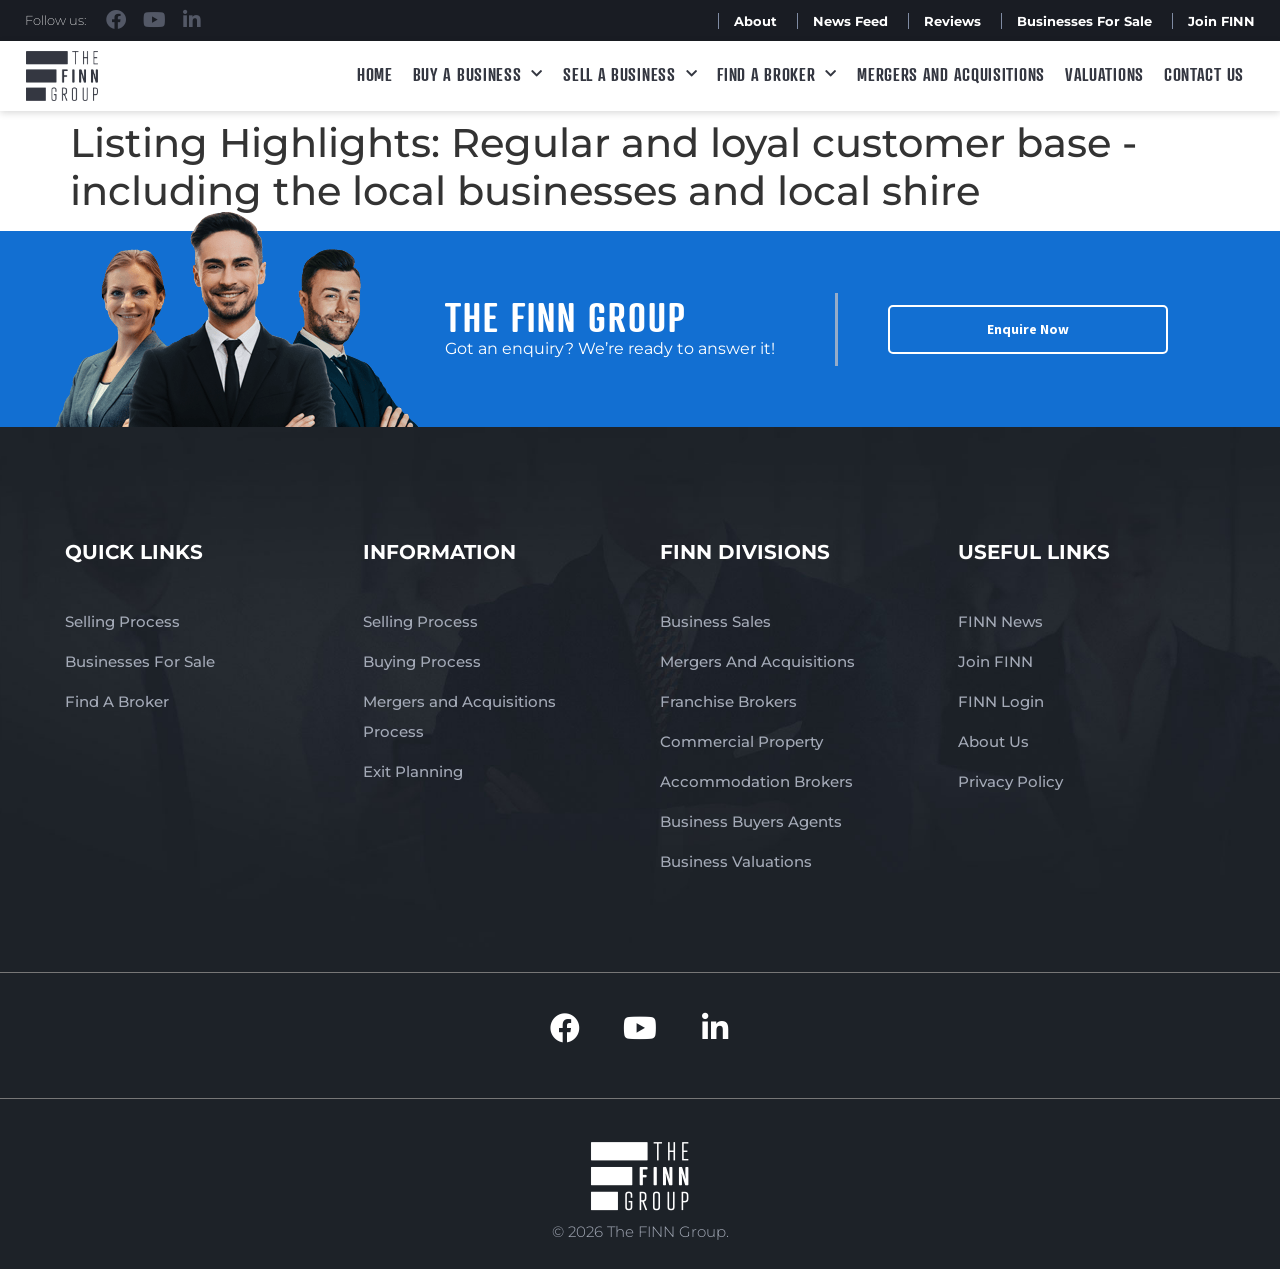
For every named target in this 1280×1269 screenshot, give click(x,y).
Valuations (1104, 74)
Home (375, 74)
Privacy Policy (1010, 781)
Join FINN (1221, 21)
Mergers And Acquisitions (757, 661)
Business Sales (715, 621)
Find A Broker (777, 74)
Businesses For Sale (1084, 21)
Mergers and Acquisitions (951, 74)
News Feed (850, 21)
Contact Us (1204, 74)
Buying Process (422, 661)
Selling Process (122, 621)
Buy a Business (478, 74)
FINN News (1000, 621)
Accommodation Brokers (756, 781)
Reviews (952, 21)
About (755, 21)
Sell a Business (630, 74)
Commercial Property (741, 741)
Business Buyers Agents (751, 821)
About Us (993, 741)
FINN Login (1001, 701)
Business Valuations (736, 861)
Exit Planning (413, 771)
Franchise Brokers (728, 701)
